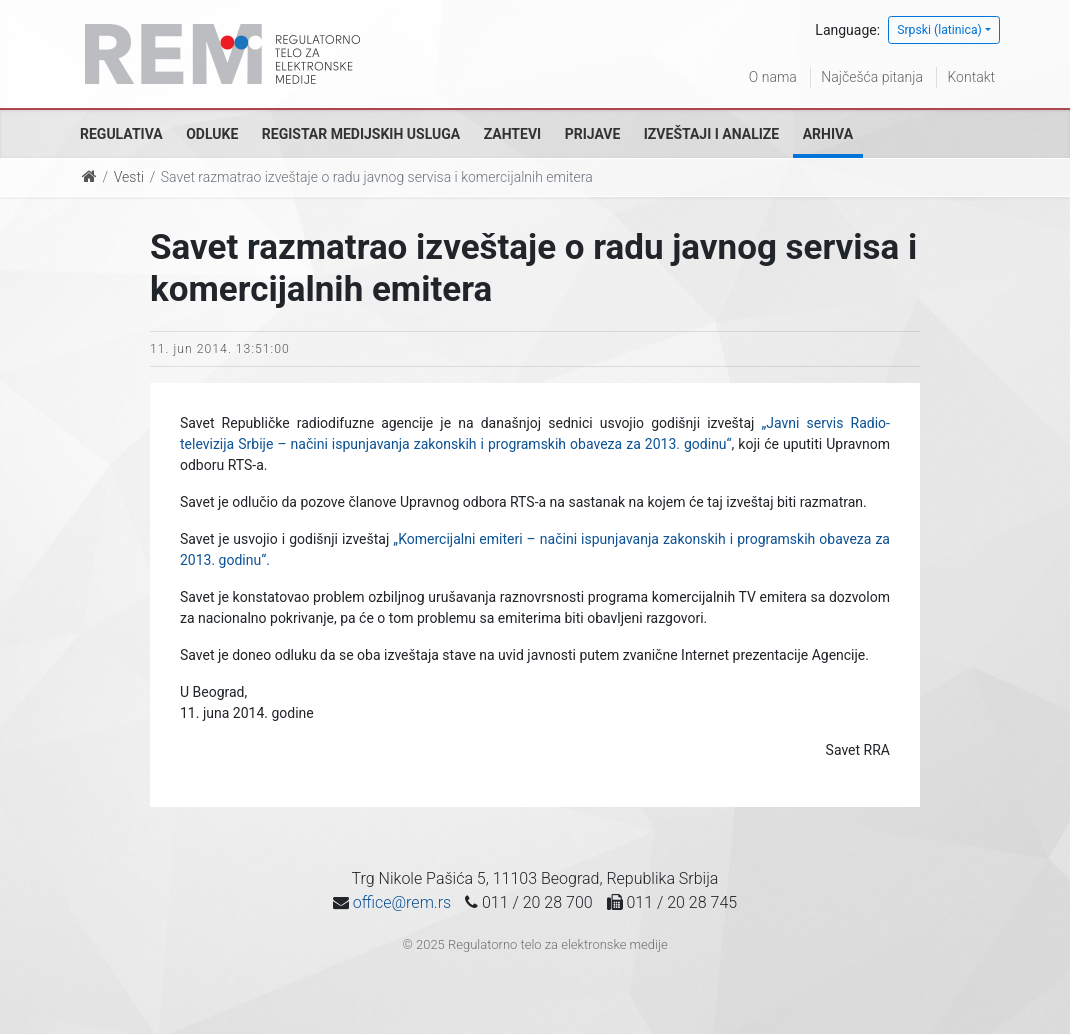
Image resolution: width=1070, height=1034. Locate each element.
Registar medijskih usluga (361, 134)
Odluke (212, 134)
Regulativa (121, 134)
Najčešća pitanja (872, 77)
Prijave (593, 134)
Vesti (129, 177)
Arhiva (828, 134)
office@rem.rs (402, 902)
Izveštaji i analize (711, 134)
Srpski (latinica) (939, 30)
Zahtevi (512, 134)
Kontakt (971, 77)
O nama (773, 77)
